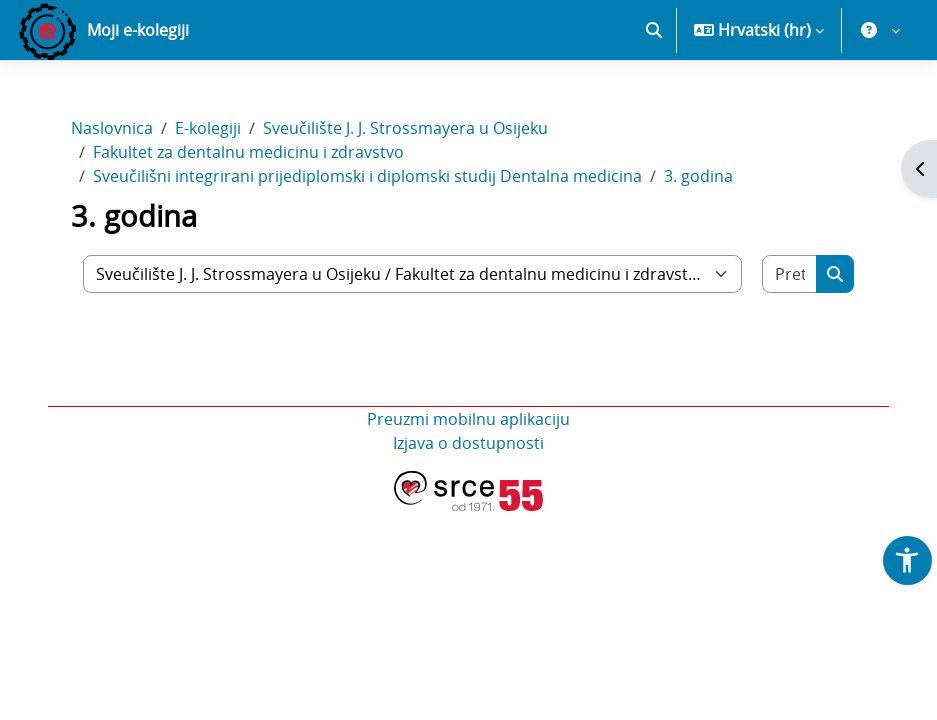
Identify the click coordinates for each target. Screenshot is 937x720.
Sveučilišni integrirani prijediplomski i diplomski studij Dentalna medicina (367, 176)
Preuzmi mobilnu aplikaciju (468, 419)
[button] (654, 30)
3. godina (698, 176)
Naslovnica (112, 128)
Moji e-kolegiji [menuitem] (138, 30)
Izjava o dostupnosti (468, 443)
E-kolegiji (208, 128)
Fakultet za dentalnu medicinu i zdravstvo (248, 152)
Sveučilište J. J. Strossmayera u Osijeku (405, 128)
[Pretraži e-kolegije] (790, 274)
